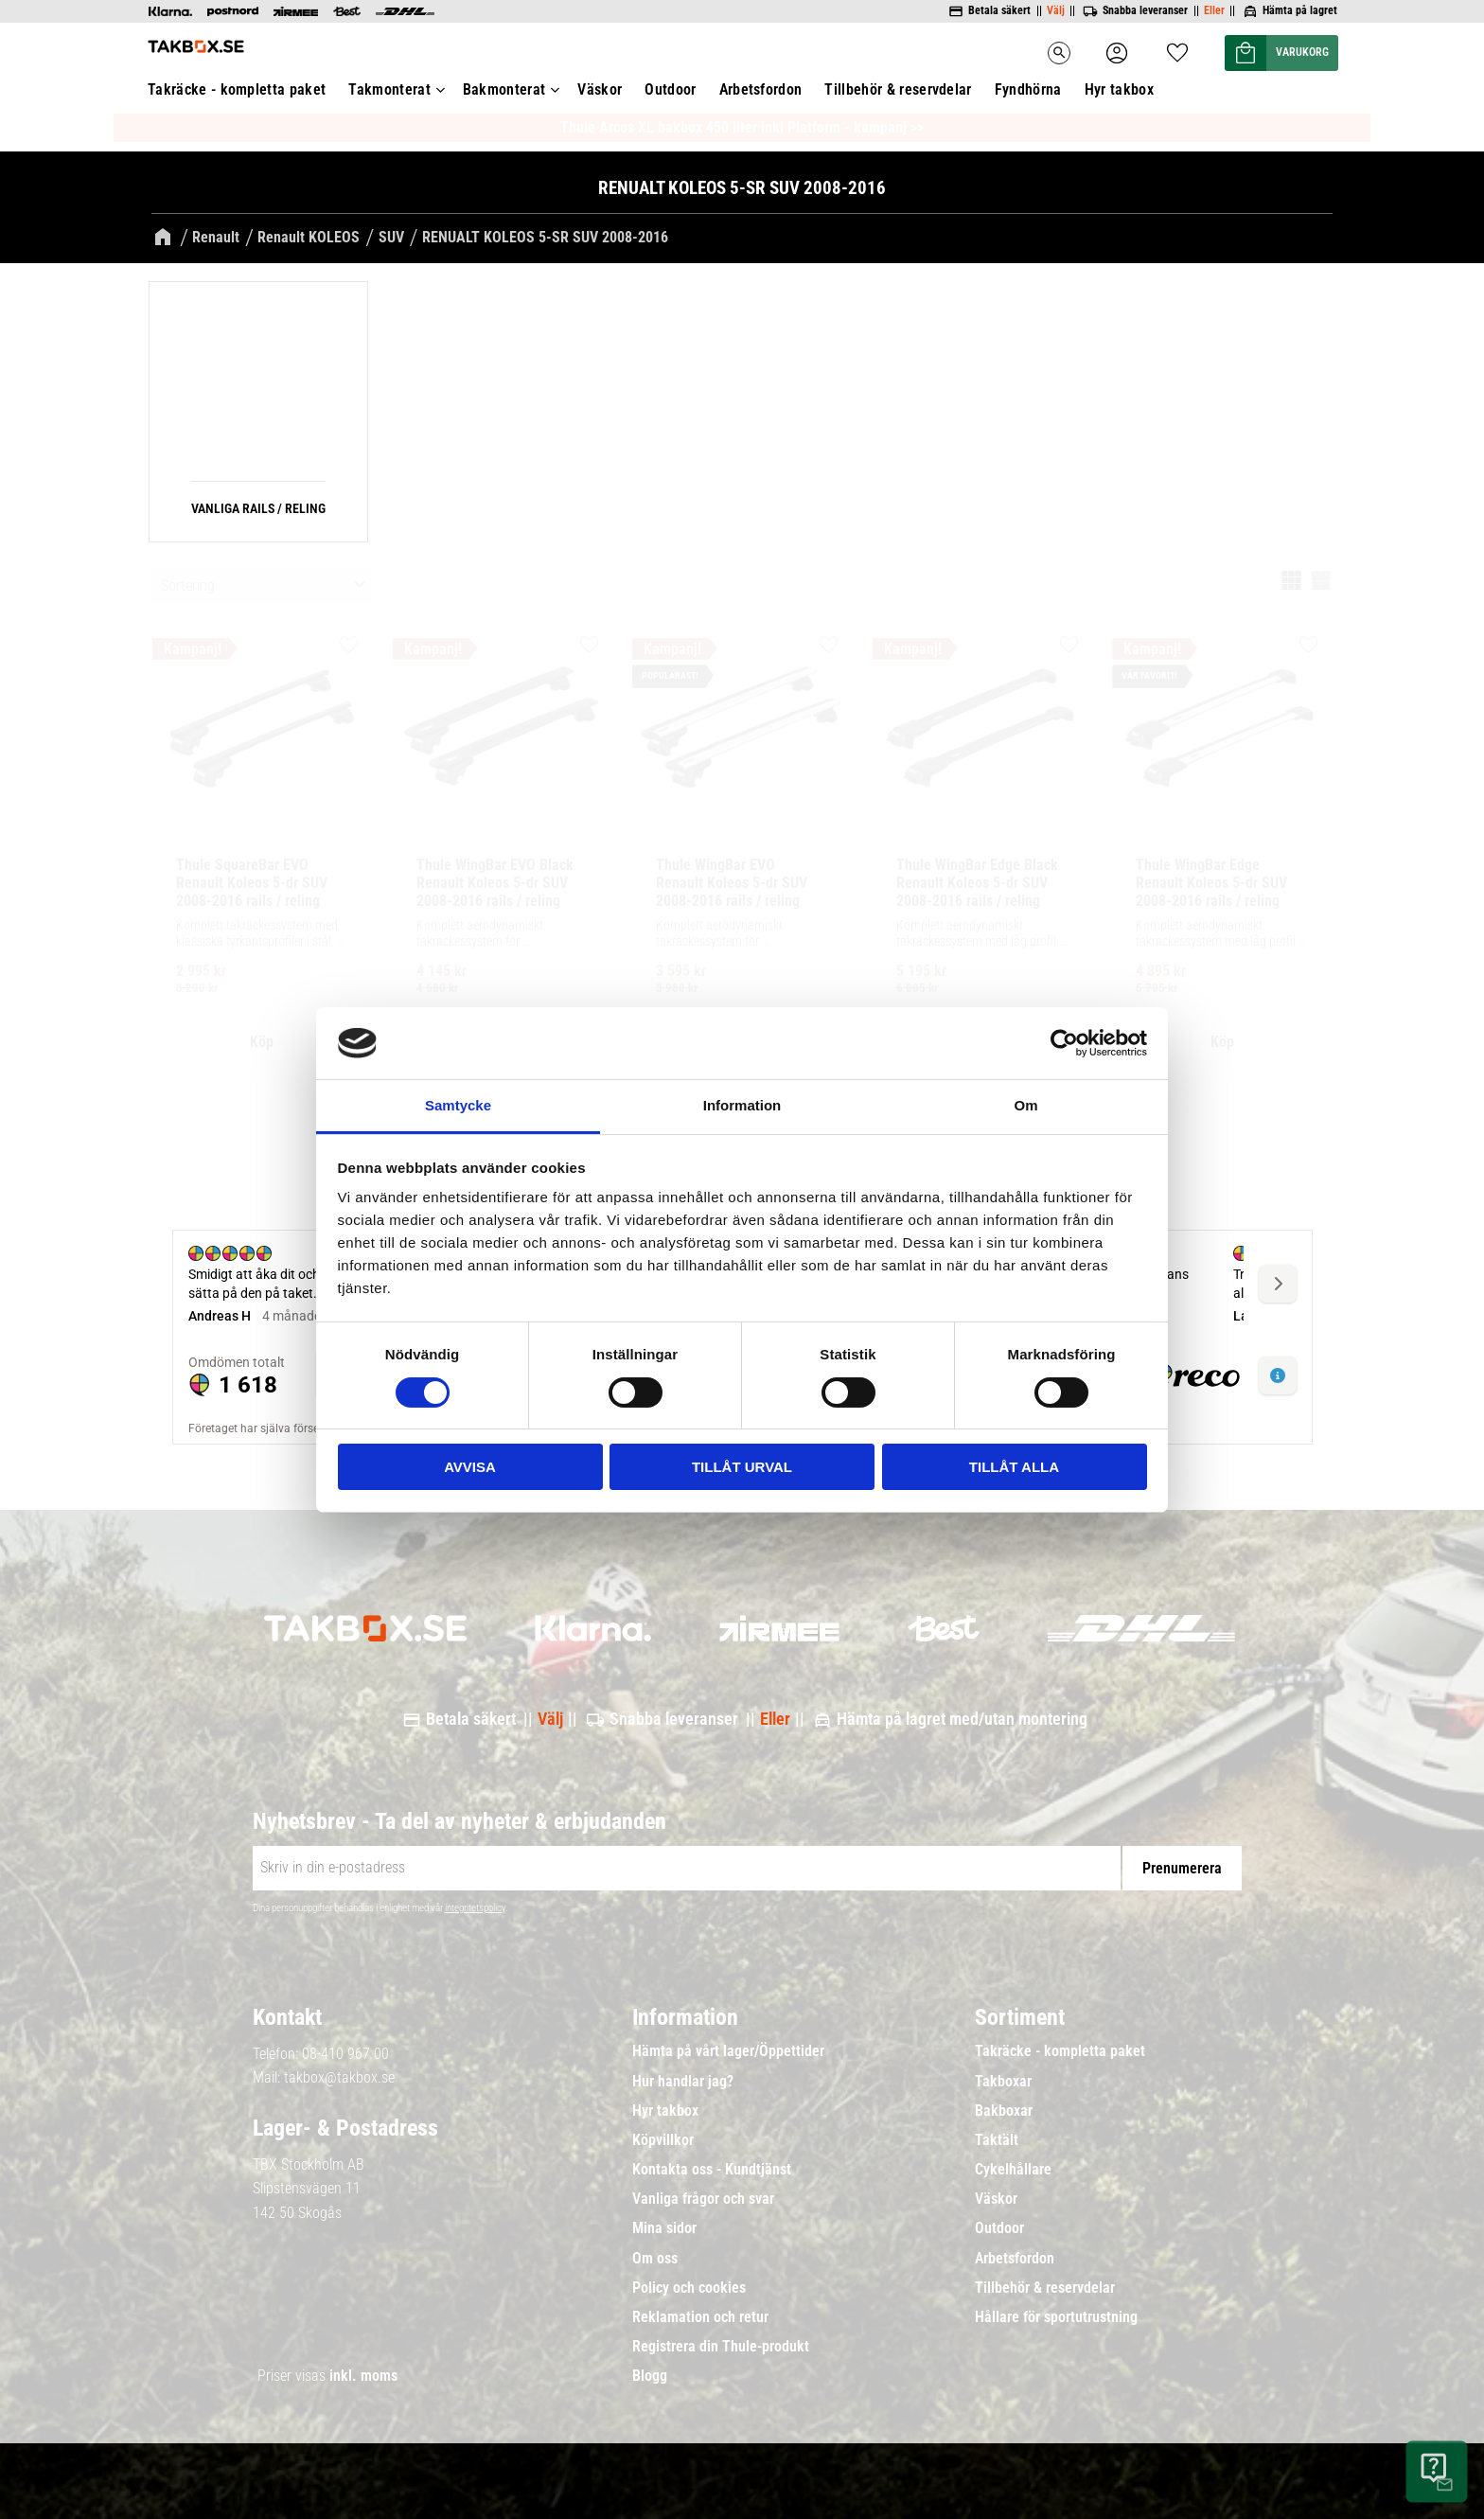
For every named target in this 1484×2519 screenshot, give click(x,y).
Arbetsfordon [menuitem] (1014, 2258)
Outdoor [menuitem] (999, 2228)
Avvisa (470, 1467)
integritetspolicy (475, 1908)
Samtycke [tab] (458, 1105)
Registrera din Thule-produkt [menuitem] (720, 2346)
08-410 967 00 (345, 2054)
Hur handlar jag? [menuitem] (682, 2081)
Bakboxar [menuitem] (1004, 2111)
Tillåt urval (742, 1467)
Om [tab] (1025, 1105)
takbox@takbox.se (339, 2077)
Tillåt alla (1014, 1467)
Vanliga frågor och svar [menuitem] (703, 2199)
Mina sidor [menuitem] (664, 2228)
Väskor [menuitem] (996, 2199)
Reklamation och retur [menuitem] (700, 2317)
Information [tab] (742, 1105)
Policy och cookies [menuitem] (689, 2288)
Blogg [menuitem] (649, 2376)
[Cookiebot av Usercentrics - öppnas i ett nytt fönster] (1064, 1043)
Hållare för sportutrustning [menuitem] (1056, 2317)
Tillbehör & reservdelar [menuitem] (1045, 2288)
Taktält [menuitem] (996, 2140)
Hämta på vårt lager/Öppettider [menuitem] (728, 2051)
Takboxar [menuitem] (1003, 2081)
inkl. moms (363, 2376)
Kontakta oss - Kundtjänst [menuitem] (711, 2169)
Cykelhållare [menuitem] (1013, 2169)
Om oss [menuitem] (655, 2258)
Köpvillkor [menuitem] (663, 2140)
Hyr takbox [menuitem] (665, 2111)
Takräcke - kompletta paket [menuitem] (1060, 2051)
